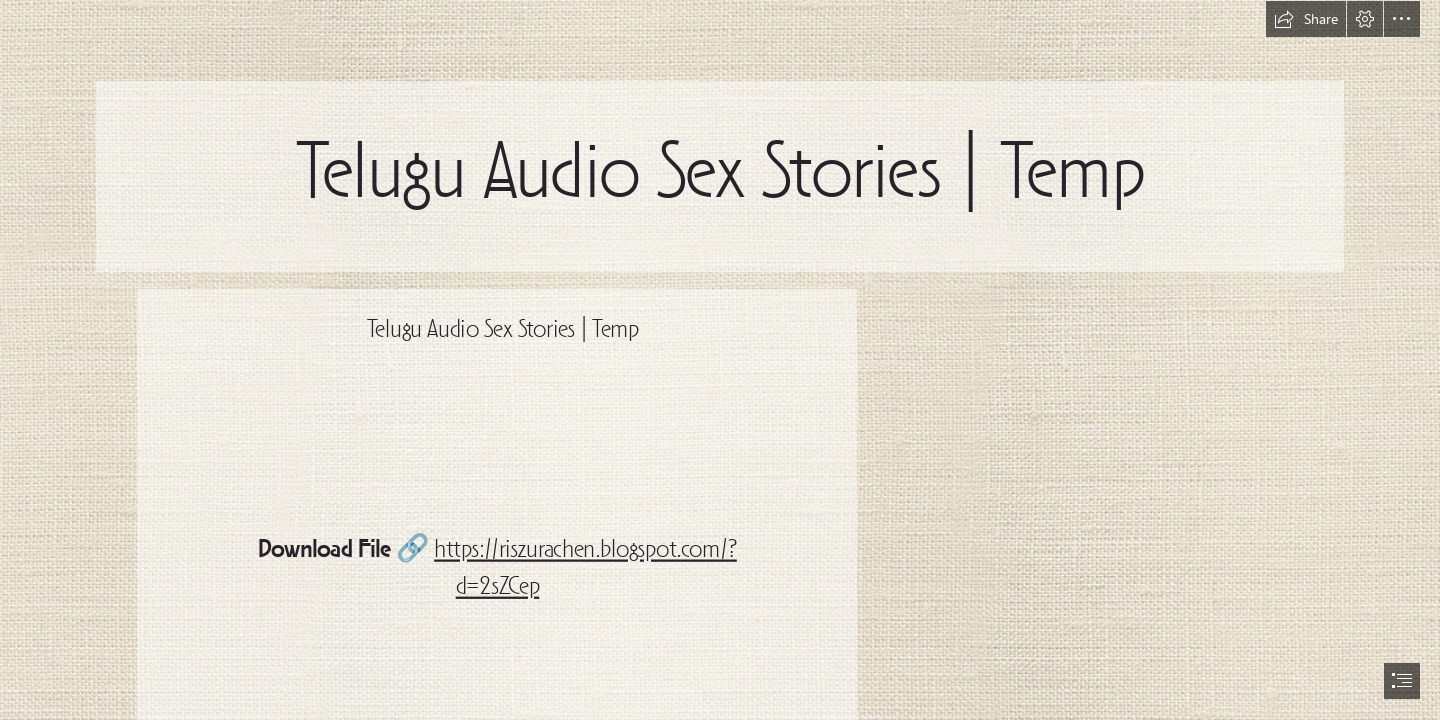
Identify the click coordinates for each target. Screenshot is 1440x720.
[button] (1306, 19)
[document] (720, 360)
